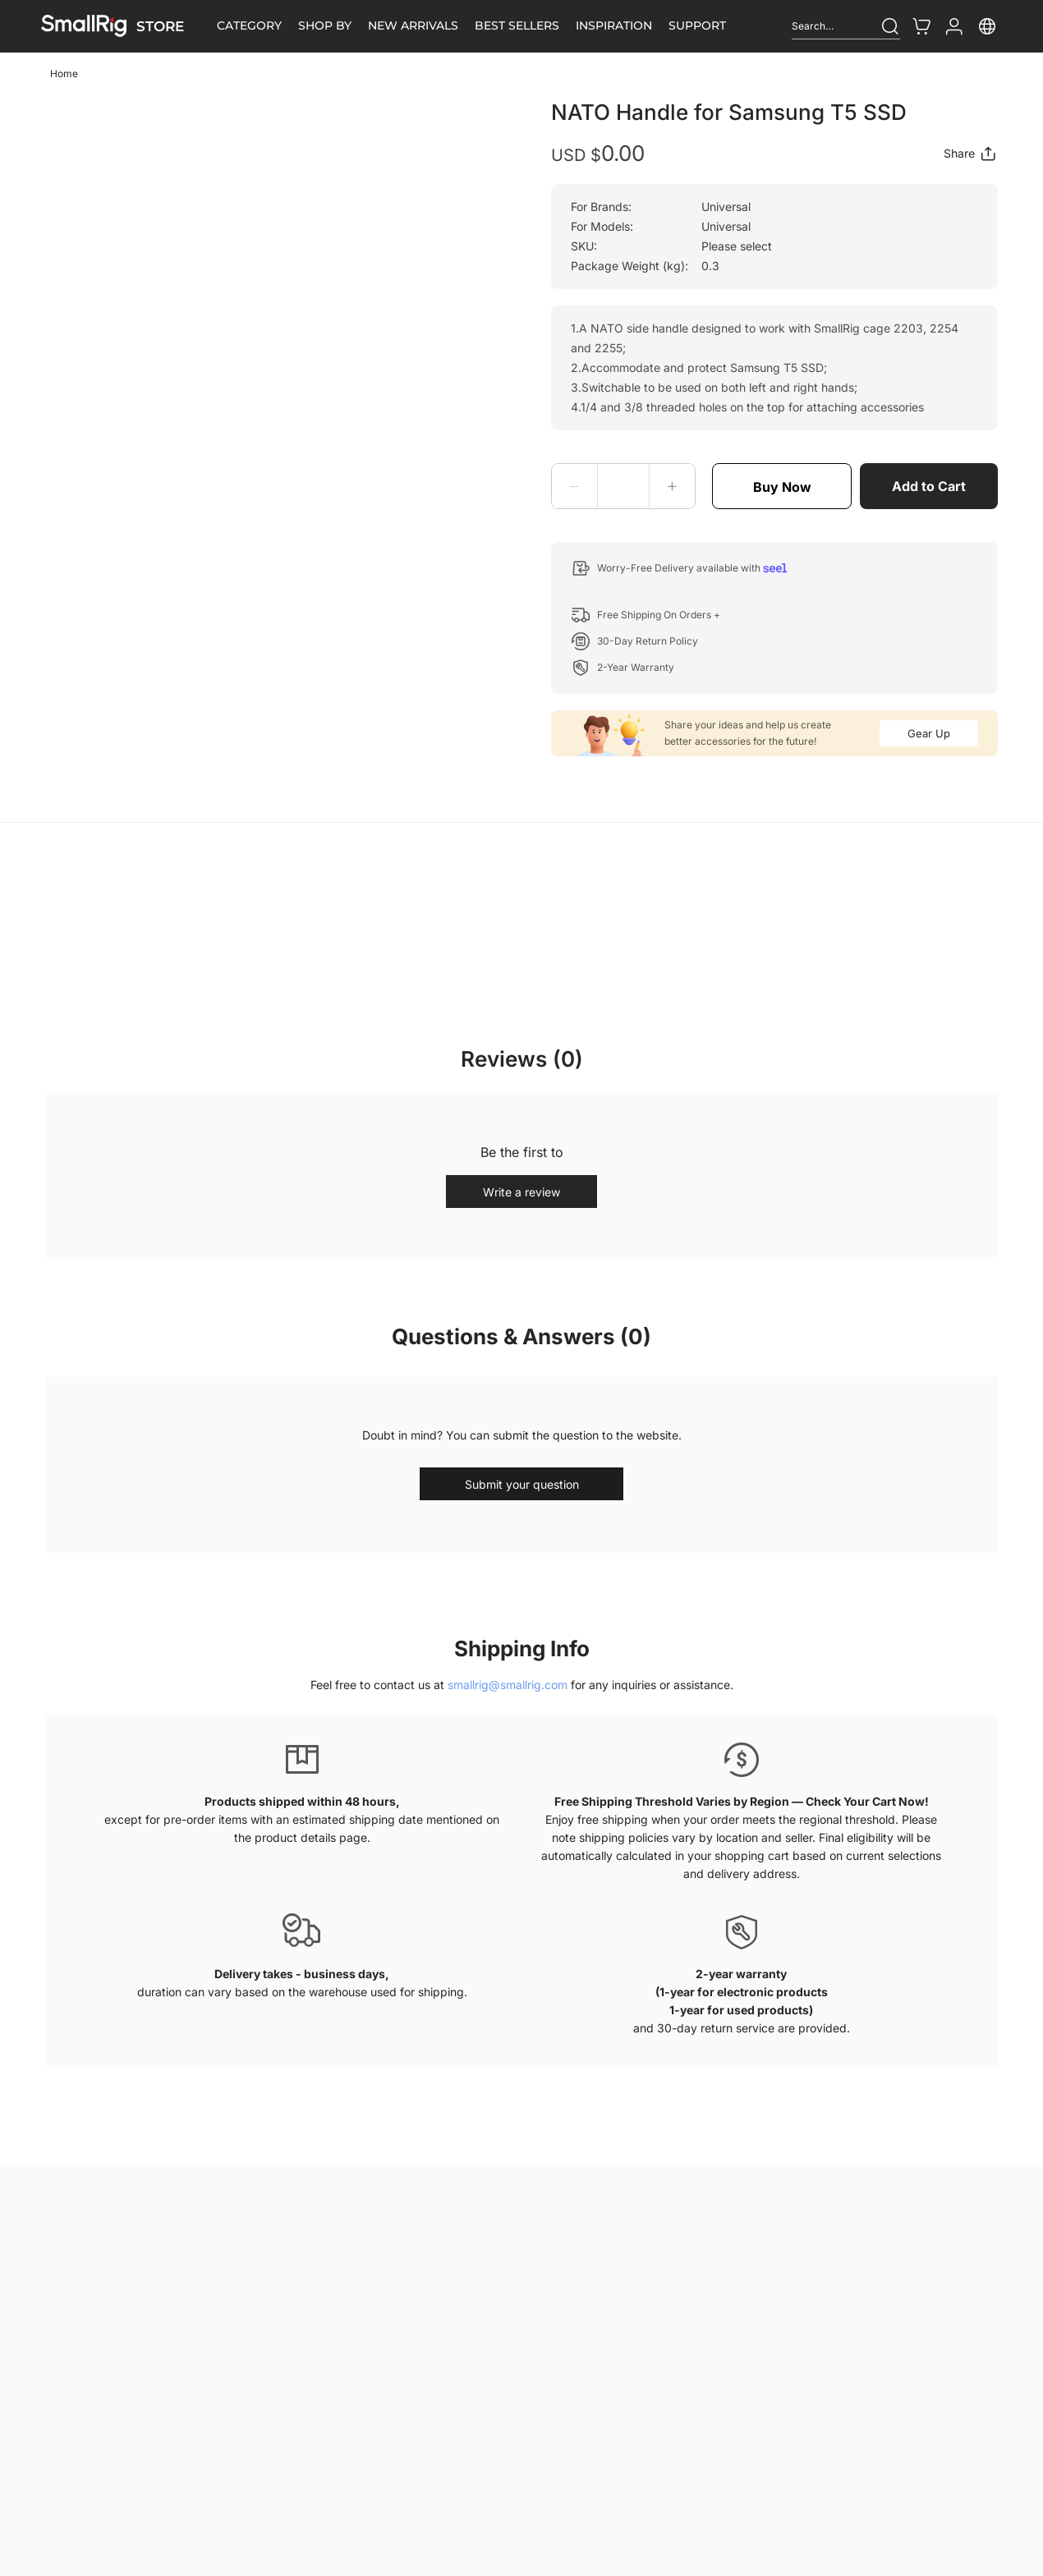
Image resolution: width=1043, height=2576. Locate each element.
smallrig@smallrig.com (507, 1685)
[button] (575, 486)
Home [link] (64, 73)
